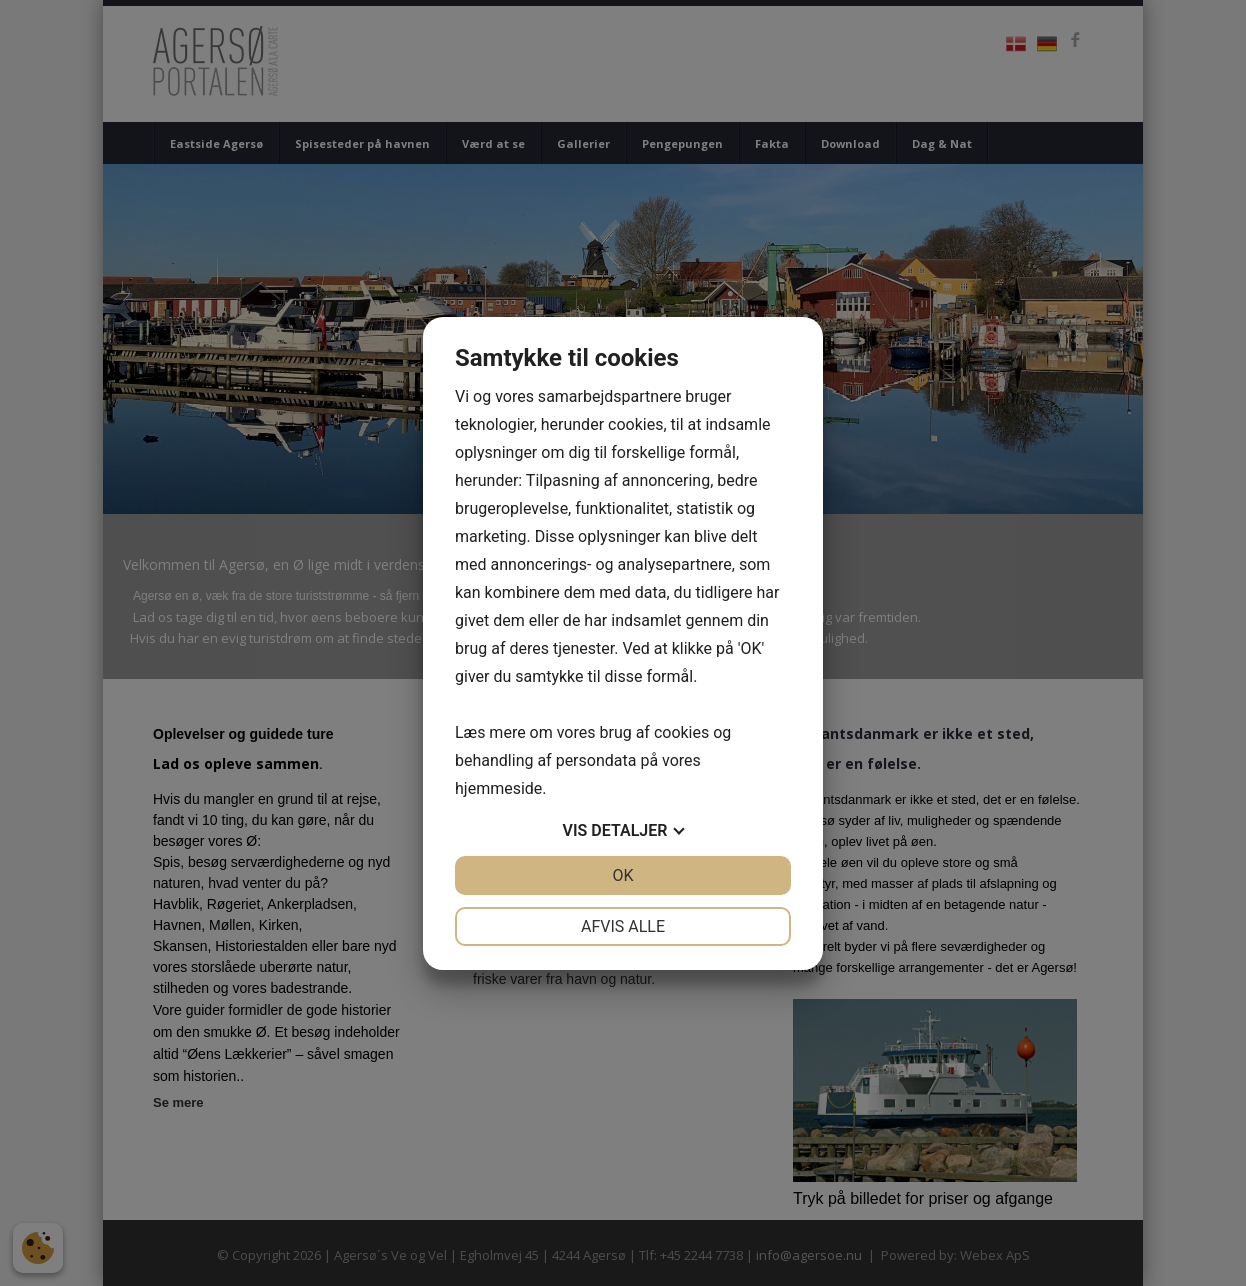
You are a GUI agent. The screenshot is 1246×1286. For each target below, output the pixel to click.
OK (622, 875)
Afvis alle (623, 926)
